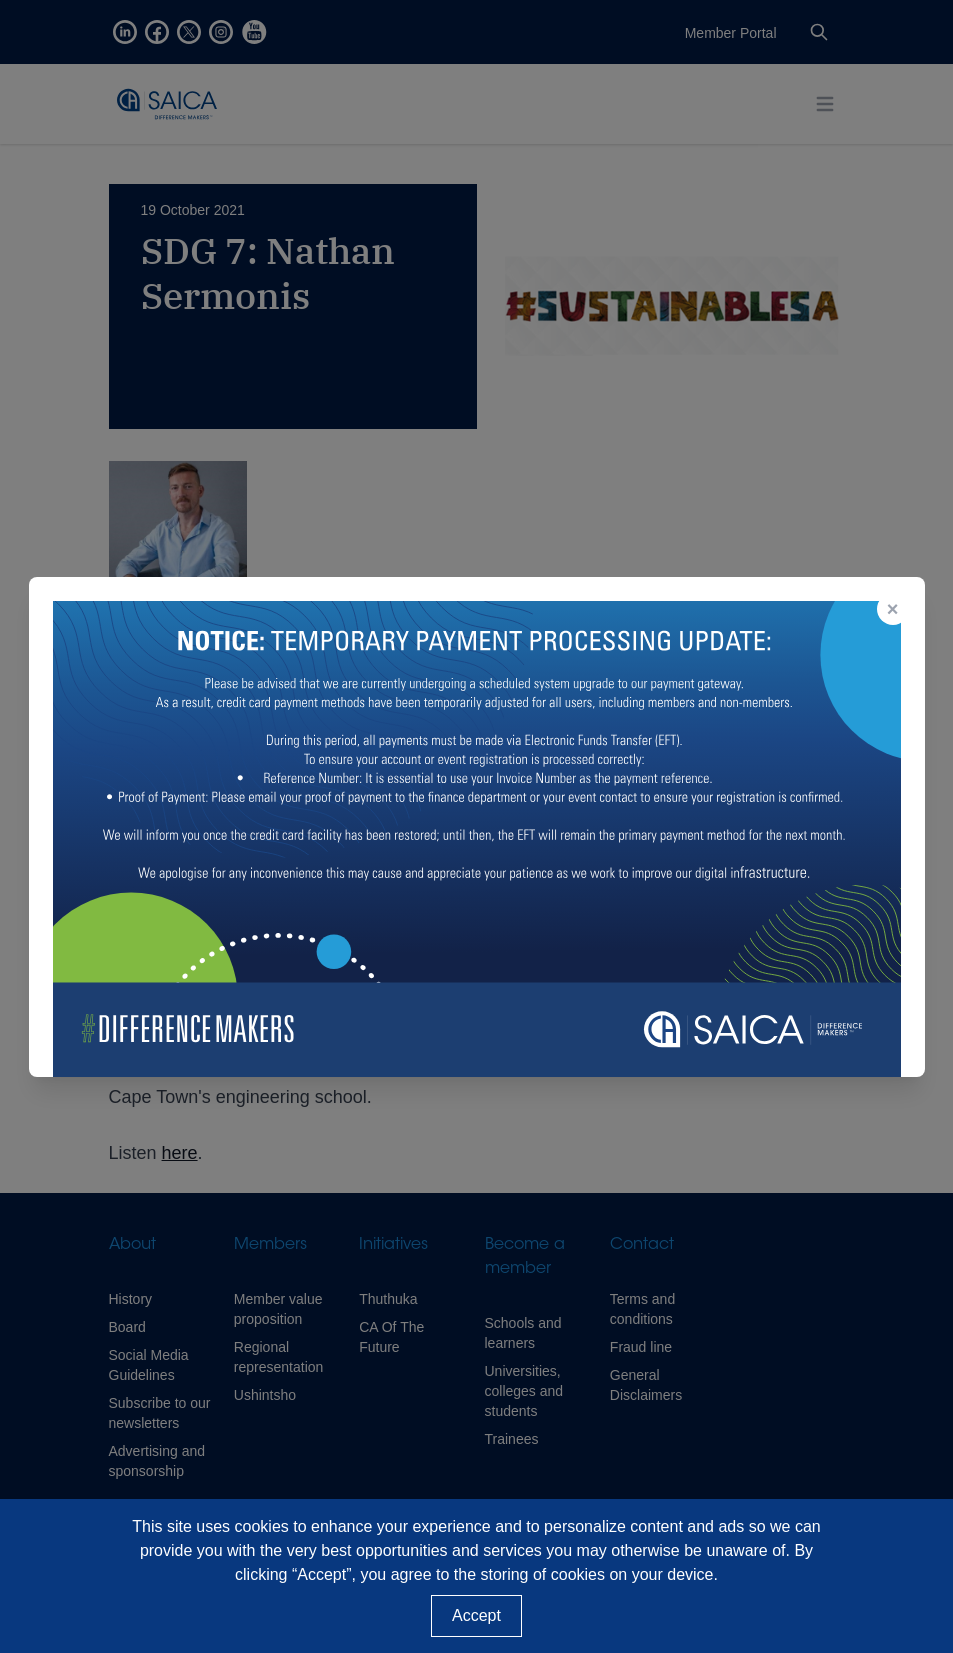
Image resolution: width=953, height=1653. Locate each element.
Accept (476, 1615)
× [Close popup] (893, 609)
